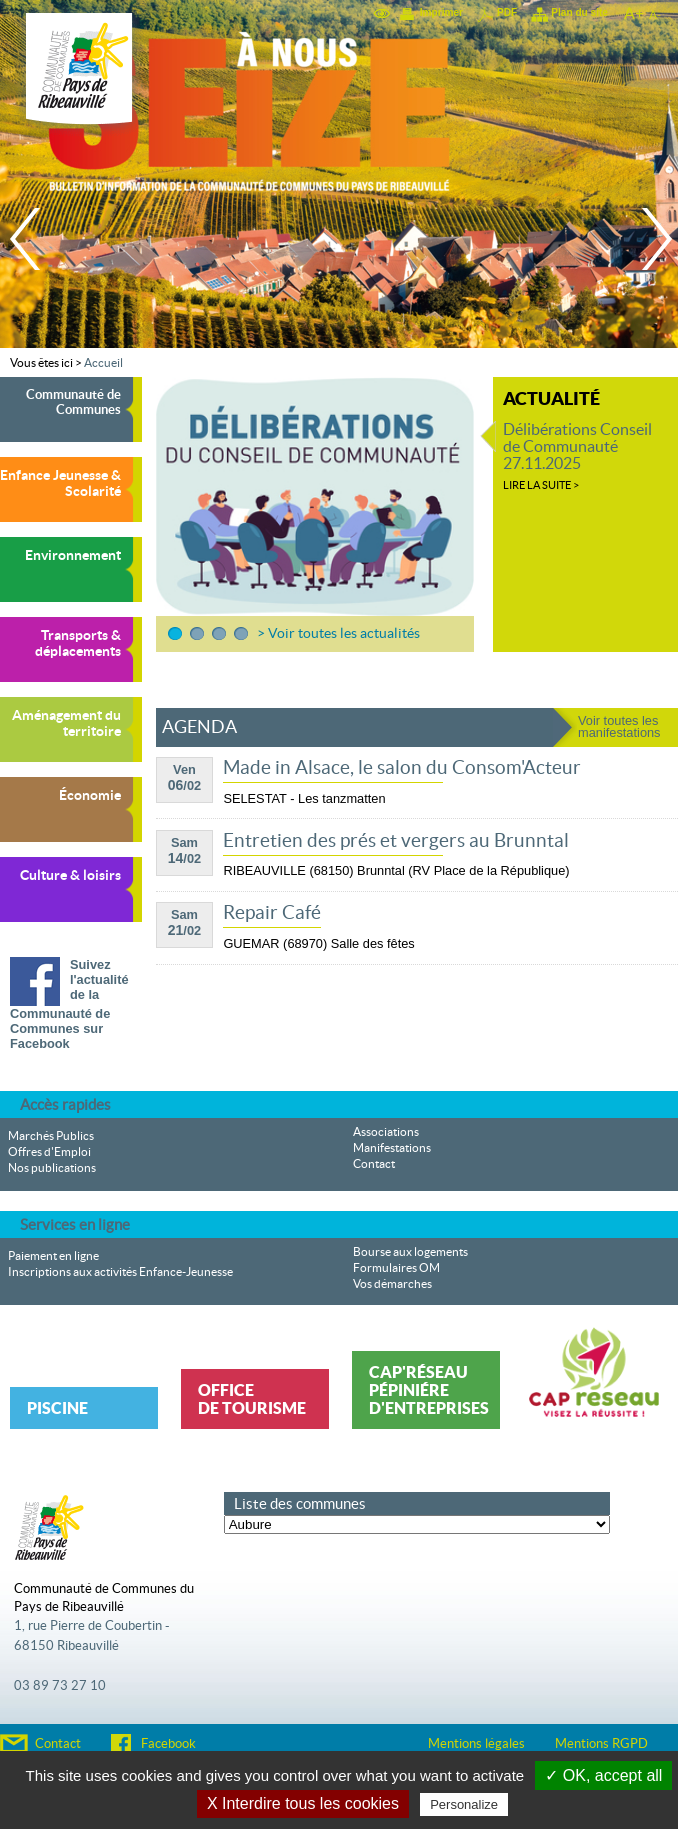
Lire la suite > (541, 485)
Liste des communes (300, 1503)
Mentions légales (476, 1744)
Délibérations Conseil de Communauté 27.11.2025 (577, 446)
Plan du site (579, 12)
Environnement (73, 555)
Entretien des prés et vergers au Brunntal (396, 840)
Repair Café (272, 912)
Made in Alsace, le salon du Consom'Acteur (402, 767)
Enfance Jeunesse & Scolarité (60, 483)
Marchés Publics (51, 1136)
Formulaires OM (396, 1268)
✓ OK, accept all (603, 1775)
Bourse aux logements (410, 1252)
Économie (90, 795)
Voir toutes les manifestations (619, 726)
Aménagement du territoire (66, 723)
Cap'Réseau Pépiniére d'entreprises (429, 1390)
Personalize (464, 1804)
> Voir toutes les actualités (338, 633)
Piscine (57, 1408)
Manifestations (392, 1148)
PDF (507, 12)
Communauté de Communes (73, 402)
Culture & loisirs (70, 875)
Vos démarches (392, 1284)
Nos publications (52, 1168)
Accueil (103, 363)
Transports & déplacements (78, 643)
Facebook (168, 1744)
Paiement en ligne (53, 1256)
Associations (386, 1132)
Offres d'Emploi (49, 1152)
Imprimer (441, 12)
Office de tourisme (252, 1399)
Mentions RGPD (601, 1744)
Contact (374, 1164)
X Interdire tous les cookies (303, 1803)
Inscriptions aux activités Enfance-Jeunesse (120, 1272)
